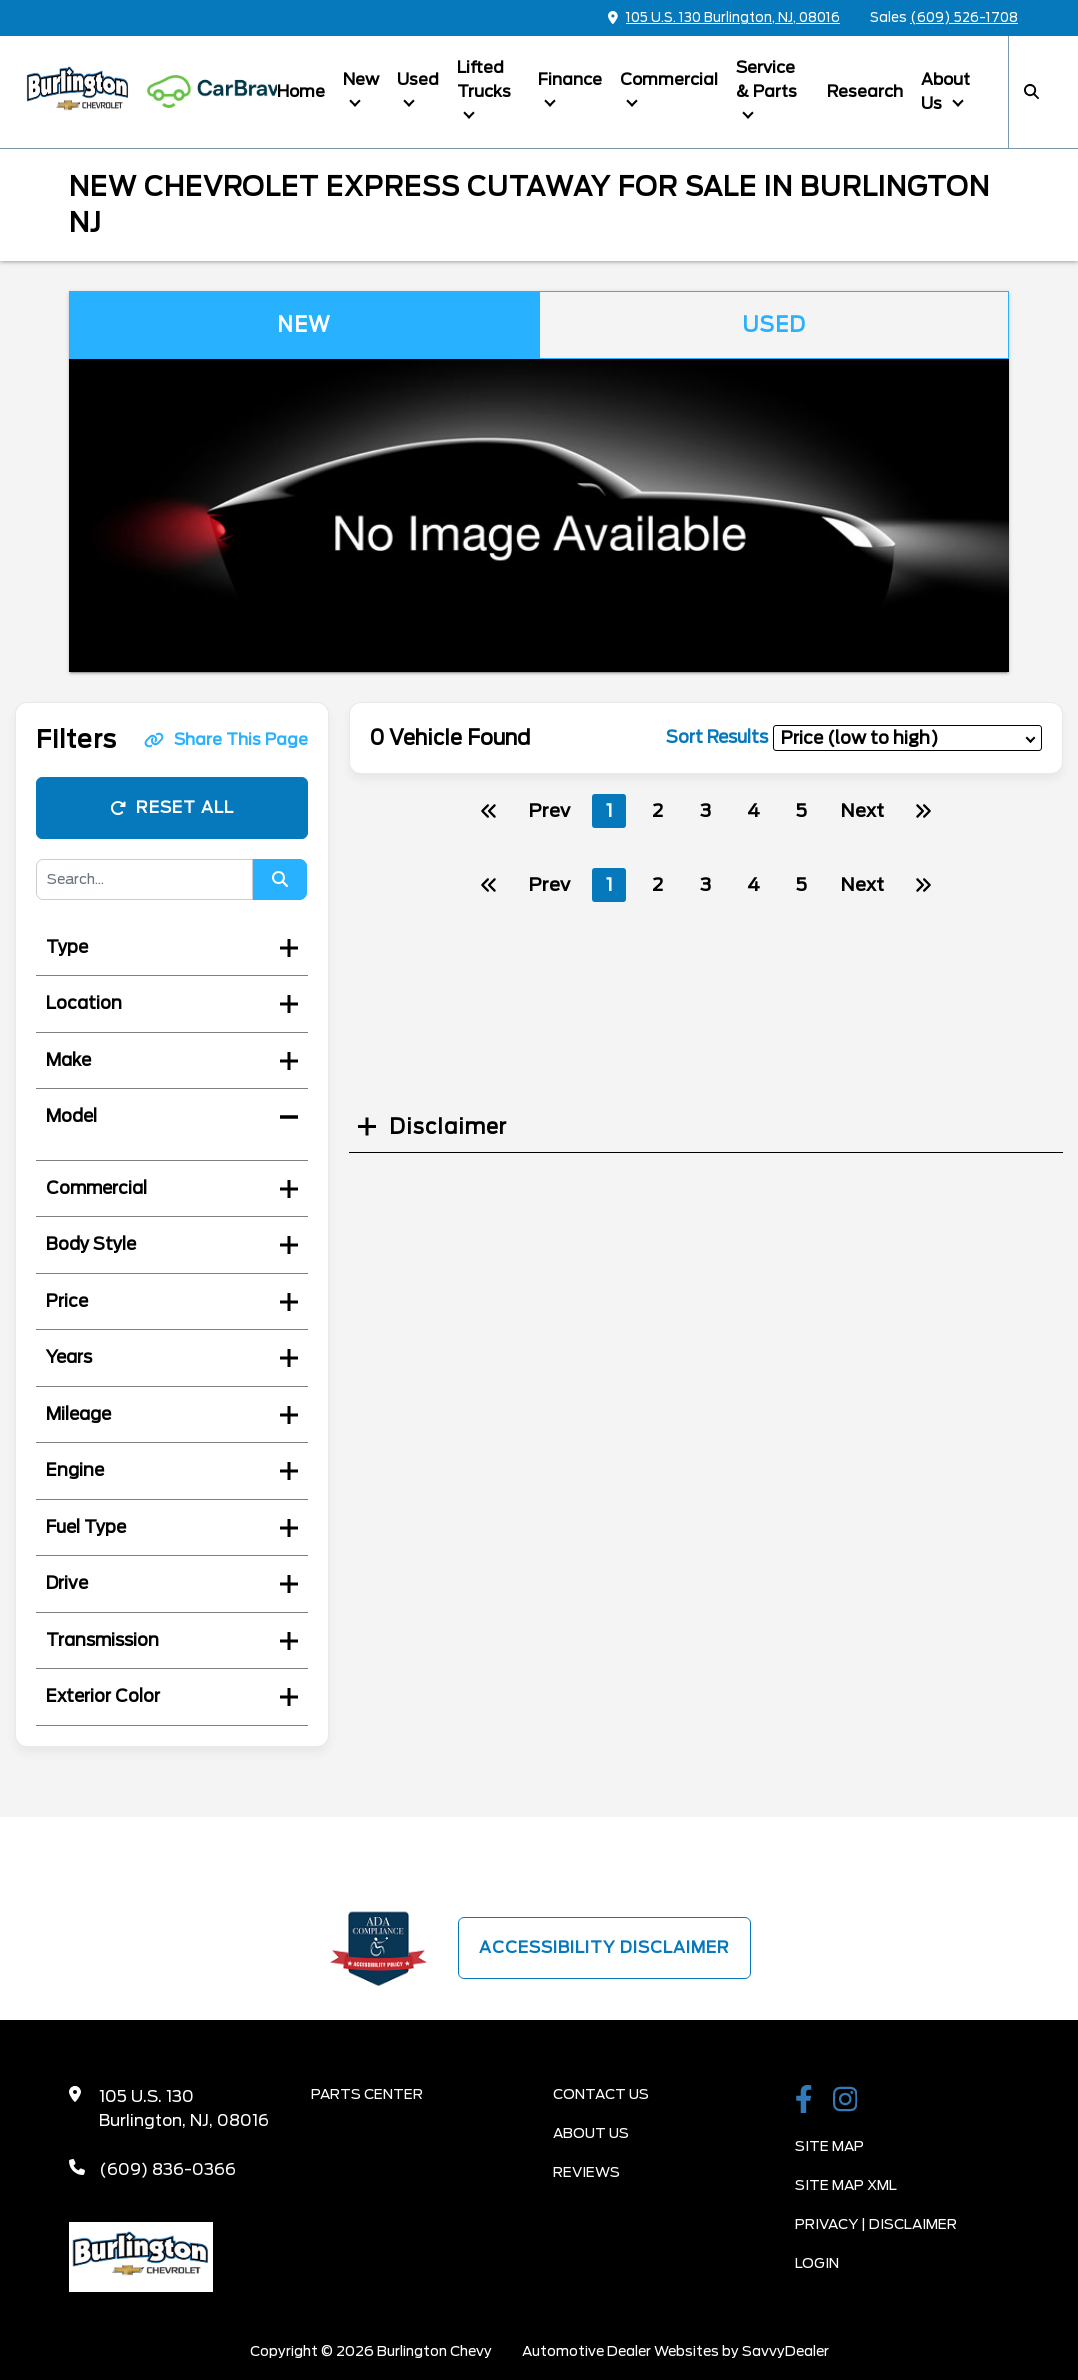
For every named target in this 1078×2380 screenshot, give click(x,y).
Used (418, 79)
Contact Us (601, 2094)
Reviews (586, 2172)
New (361, 79)
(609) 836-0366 (167, 2169)
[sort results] (907, 737)
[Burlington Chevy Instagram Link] (845, 2101)
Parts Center (367, 2094)
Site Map (829, 2146)
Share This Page (226, 739)
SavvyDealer (785, 2351)
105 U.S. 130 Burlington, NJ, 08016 (724, 17)
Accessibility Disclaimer (604, 1947)
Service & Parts (766, 79)
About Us (945, 91)
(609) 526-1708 (964, 17)
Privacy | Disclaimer (876, 2224)
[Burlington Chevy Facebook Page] (804, 2101)
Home (301, 91)
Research (865, 91)
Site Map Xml (846, 2185)
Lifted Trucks (484, 79)
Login (817, 2263)
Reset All (172, 807)
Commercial (669, 79)
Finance (570, 79)
